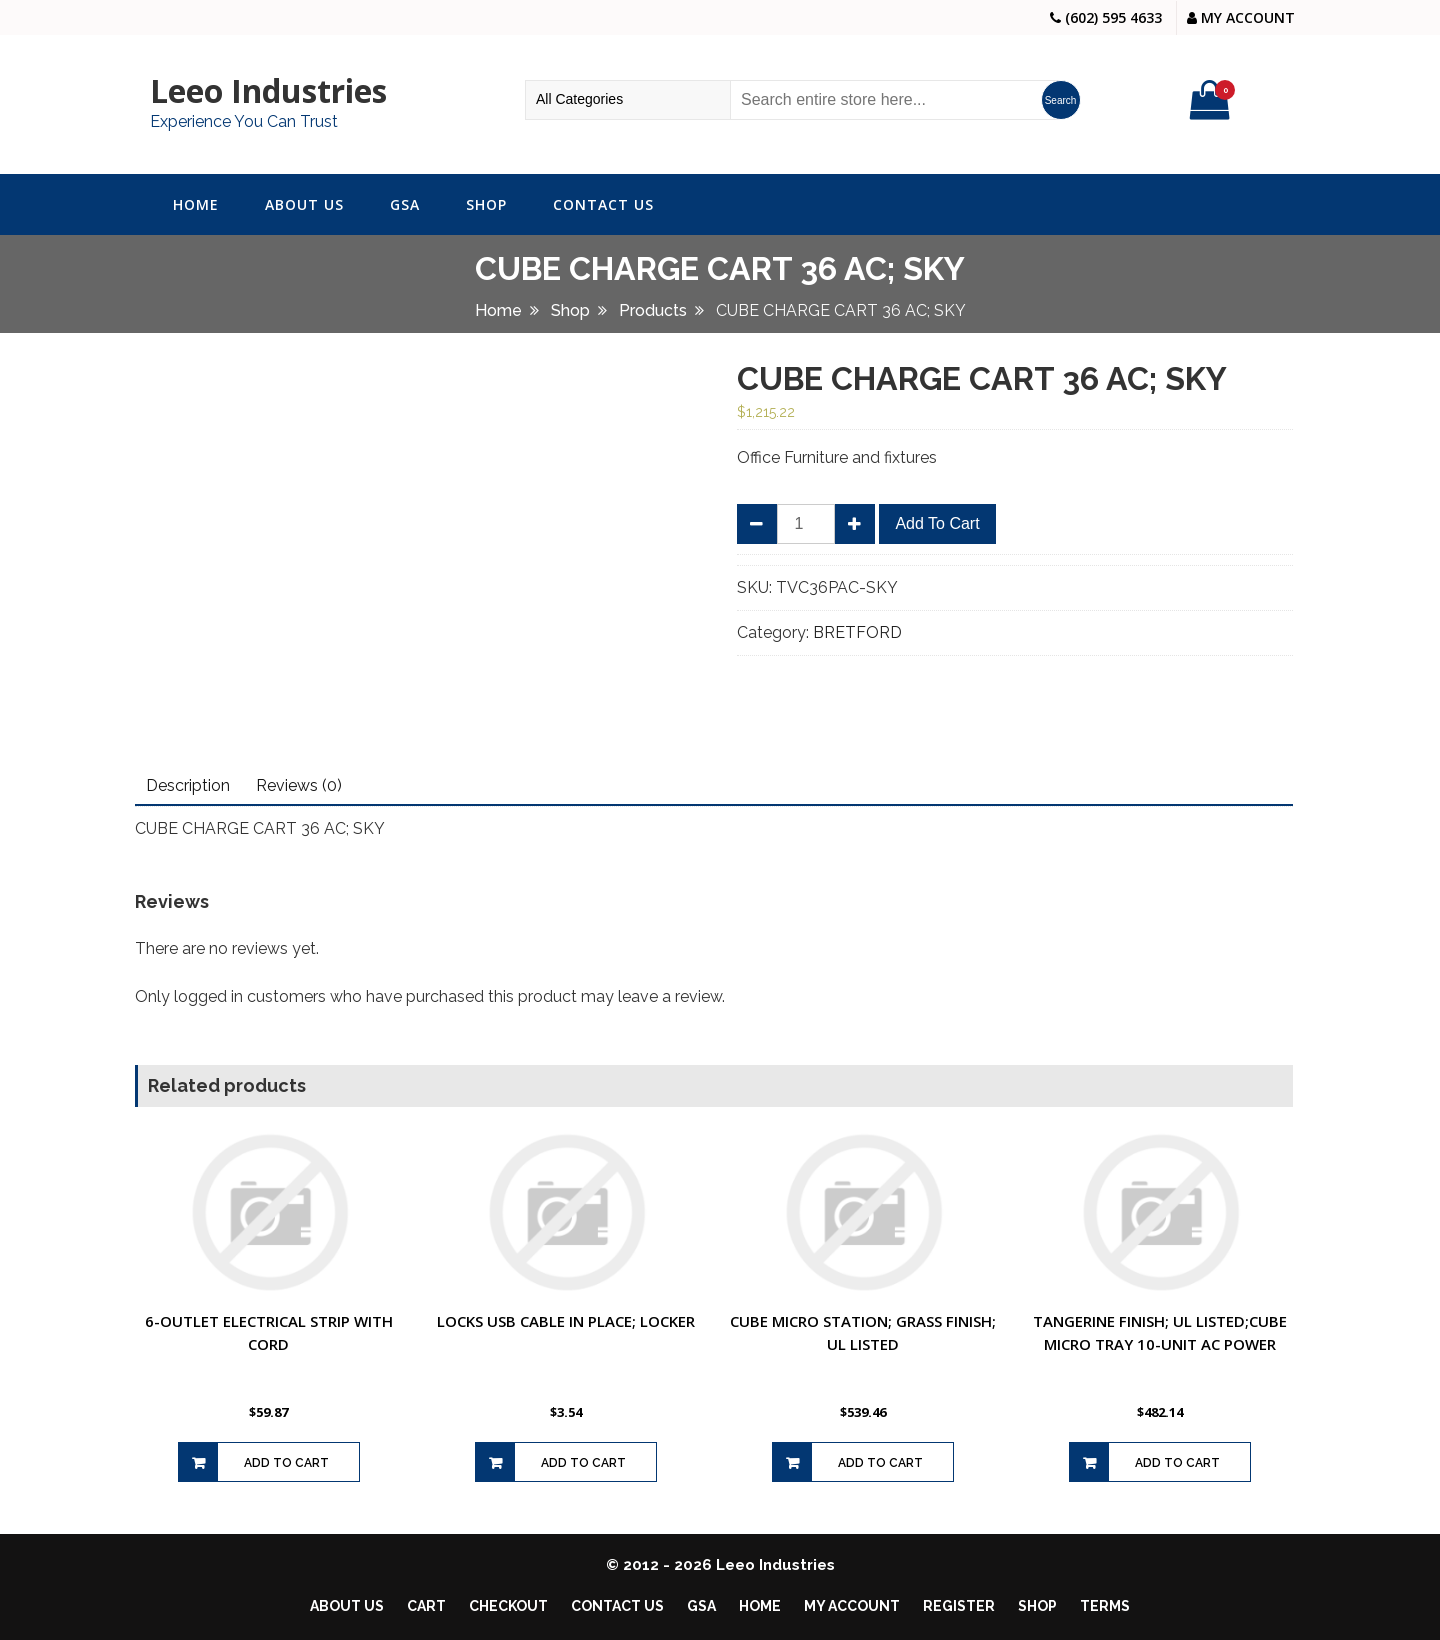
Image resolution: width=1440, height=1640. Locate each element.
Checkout (508, 1606)
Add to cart (937, 523)
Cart (426, 1606)
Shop (486, 204)
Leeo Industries (268, 90)
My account (852, 1606)
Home (196, 204)
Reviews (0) (299, 785)
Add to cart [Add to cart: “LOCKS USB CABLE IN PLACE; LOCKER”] (583, 1463)
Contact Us (603, 204)
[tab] (188, 786)
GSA (405, 204)
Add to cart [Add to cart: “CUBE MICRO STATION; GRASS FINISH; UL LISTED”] (880, 1463)
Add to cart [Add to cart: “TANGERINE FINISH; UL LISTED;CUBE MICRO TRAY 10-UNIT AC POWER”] (1177, 1463)
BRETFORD (857, 632)
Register (959, 1606)
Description (188, 785)
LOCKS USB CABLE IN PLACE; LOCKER (566, 1321)
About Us (304, 204)
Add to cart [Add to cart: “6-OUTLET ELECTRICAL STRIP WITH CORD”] (286, 1463)
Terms (1105, 1606)
